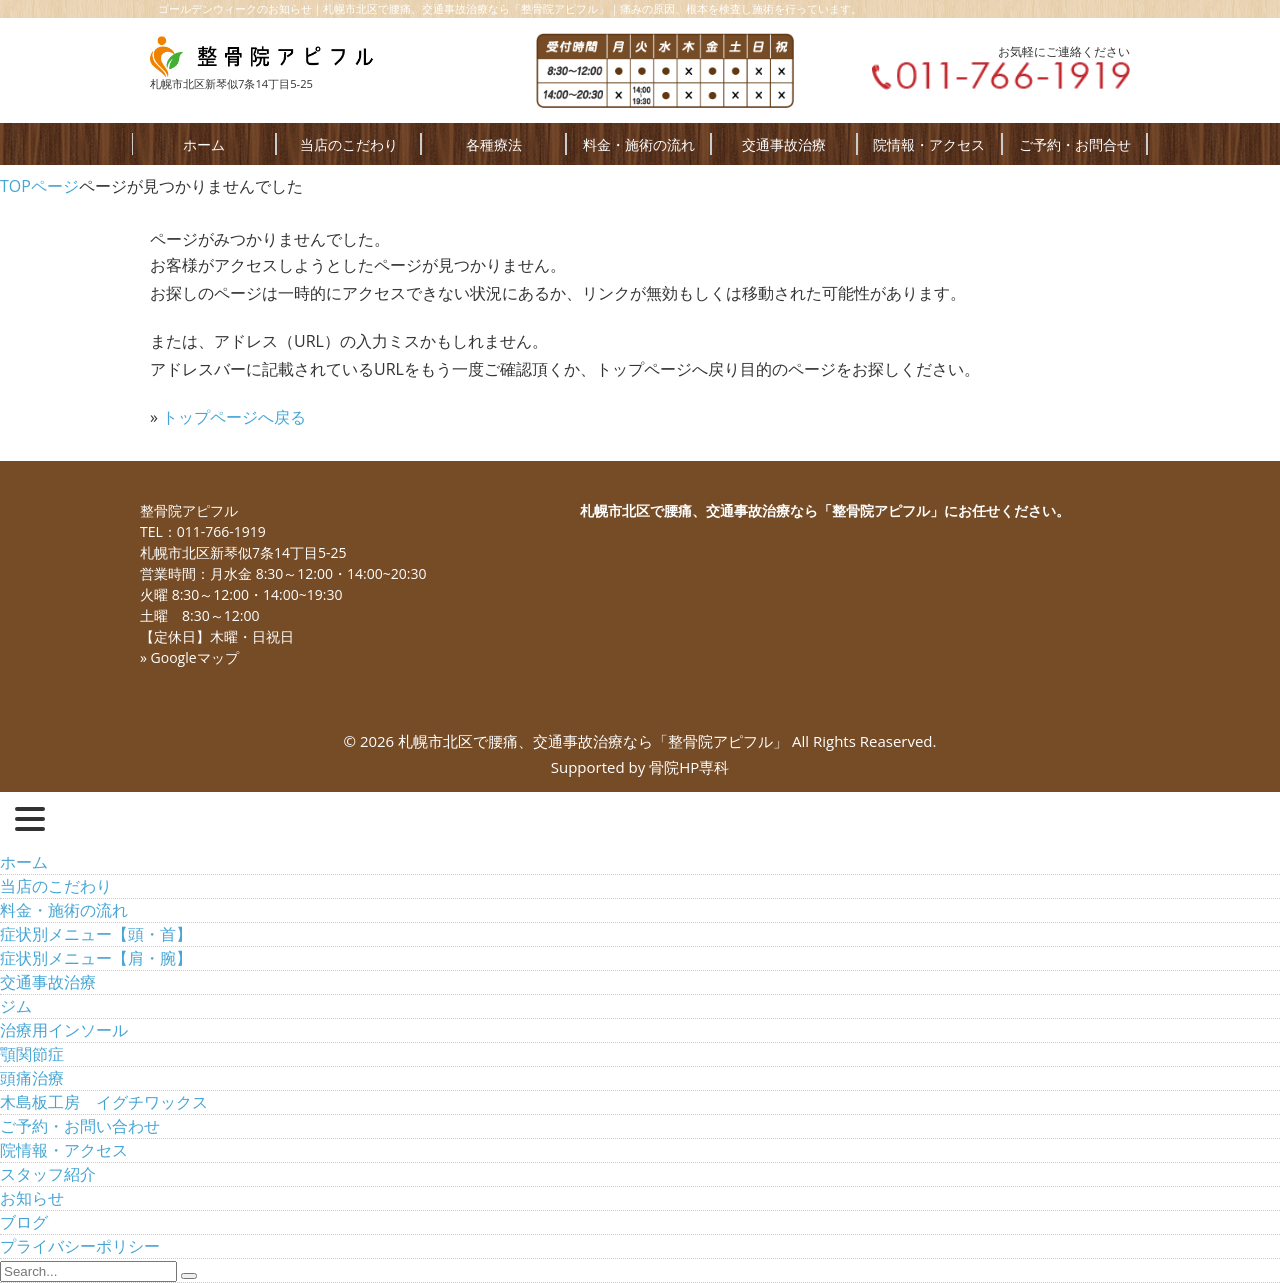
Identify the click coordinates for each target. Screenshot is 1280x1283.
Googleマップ (195, 657)
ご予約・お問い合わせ (80, 1126)
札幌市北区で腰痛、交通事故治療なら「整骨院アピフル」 (593, 741)
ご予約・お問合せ (1075, 144)
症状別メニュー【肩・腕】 (96, 958)
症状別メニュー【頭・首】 (96, 934)
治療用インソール (64, 1030)
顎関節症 (32, 1054)
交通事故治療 (784, 144)
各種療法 (494, 144)
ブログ (24, 1222)
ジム (16, 1006)
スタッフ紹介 (48, 1174)
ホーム (204, 144)
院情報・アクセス (929, 144)
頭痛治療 (32, 1078)
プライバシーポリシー (80, 1246)
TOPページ (39, 186)
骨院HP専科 (689, 767)
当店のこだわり (349, 144)
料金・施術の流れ (639, 144)
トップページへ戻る (234, 417)
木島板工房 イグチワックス (104, 1102)
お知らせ (32, 1198)
